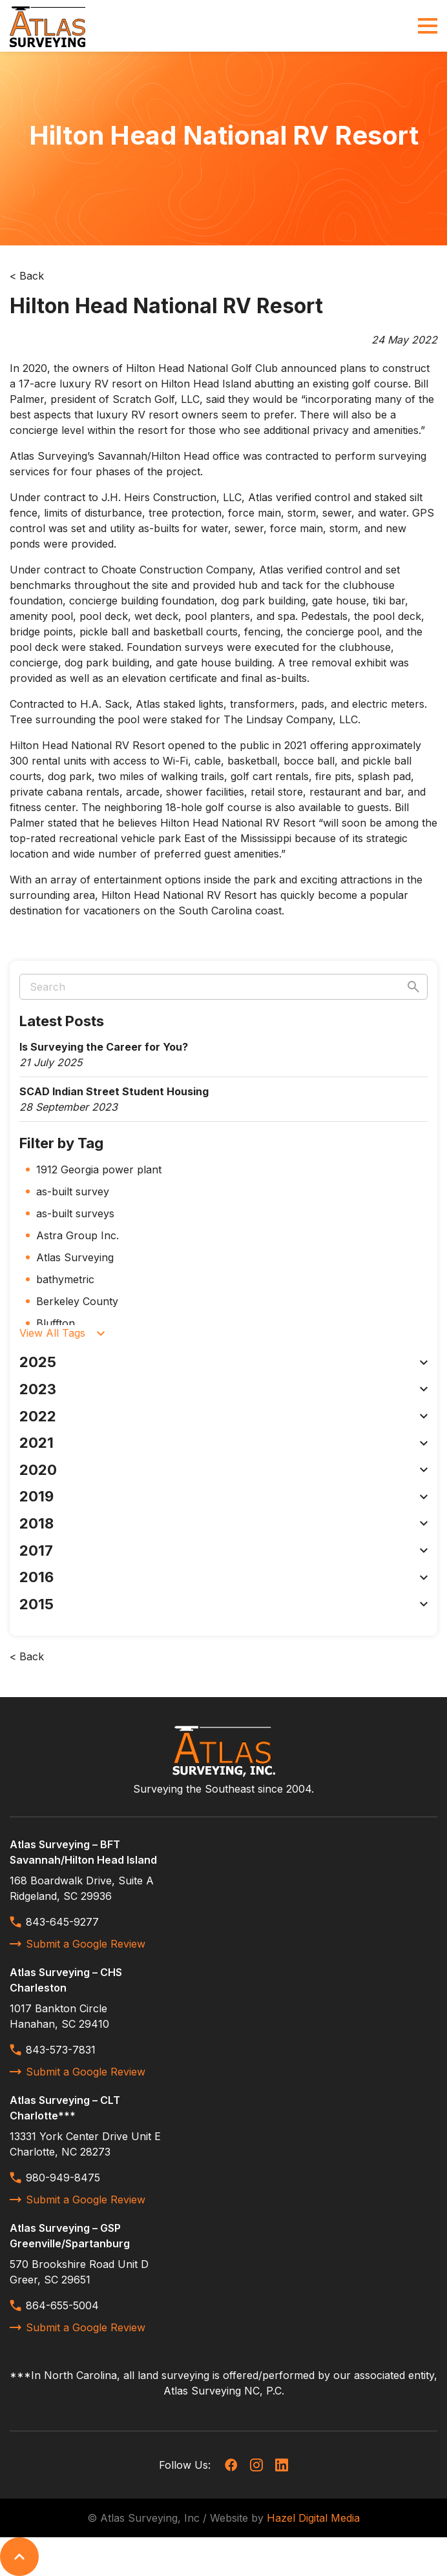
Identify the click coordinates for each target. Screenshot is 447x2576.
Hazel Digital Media (313, 2517)
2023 (223, 1389)
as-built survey (72, 1191)
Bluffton (55, 1323)
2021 (223, 1442)
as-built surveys (75, 1213)
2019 (223, 1496)
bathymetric (65, 1279)
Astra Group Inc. (77, 1235)
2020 (223, 1469)
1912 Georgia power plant (98, 1169)
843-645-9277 (54, 1921)
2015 (223, 1604)
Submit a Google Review (77, 1943)
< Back (27, 275)
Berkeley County (77, 1301)
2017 (223, 1550)
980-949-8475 (55, 2177)
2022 (223, 1416)
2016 (223, 1577)
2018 (223, 1523)
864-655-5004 (54, 2305)
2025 (223, 1362)
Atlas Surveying (75, 1257)
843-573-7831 (53, 2049)
